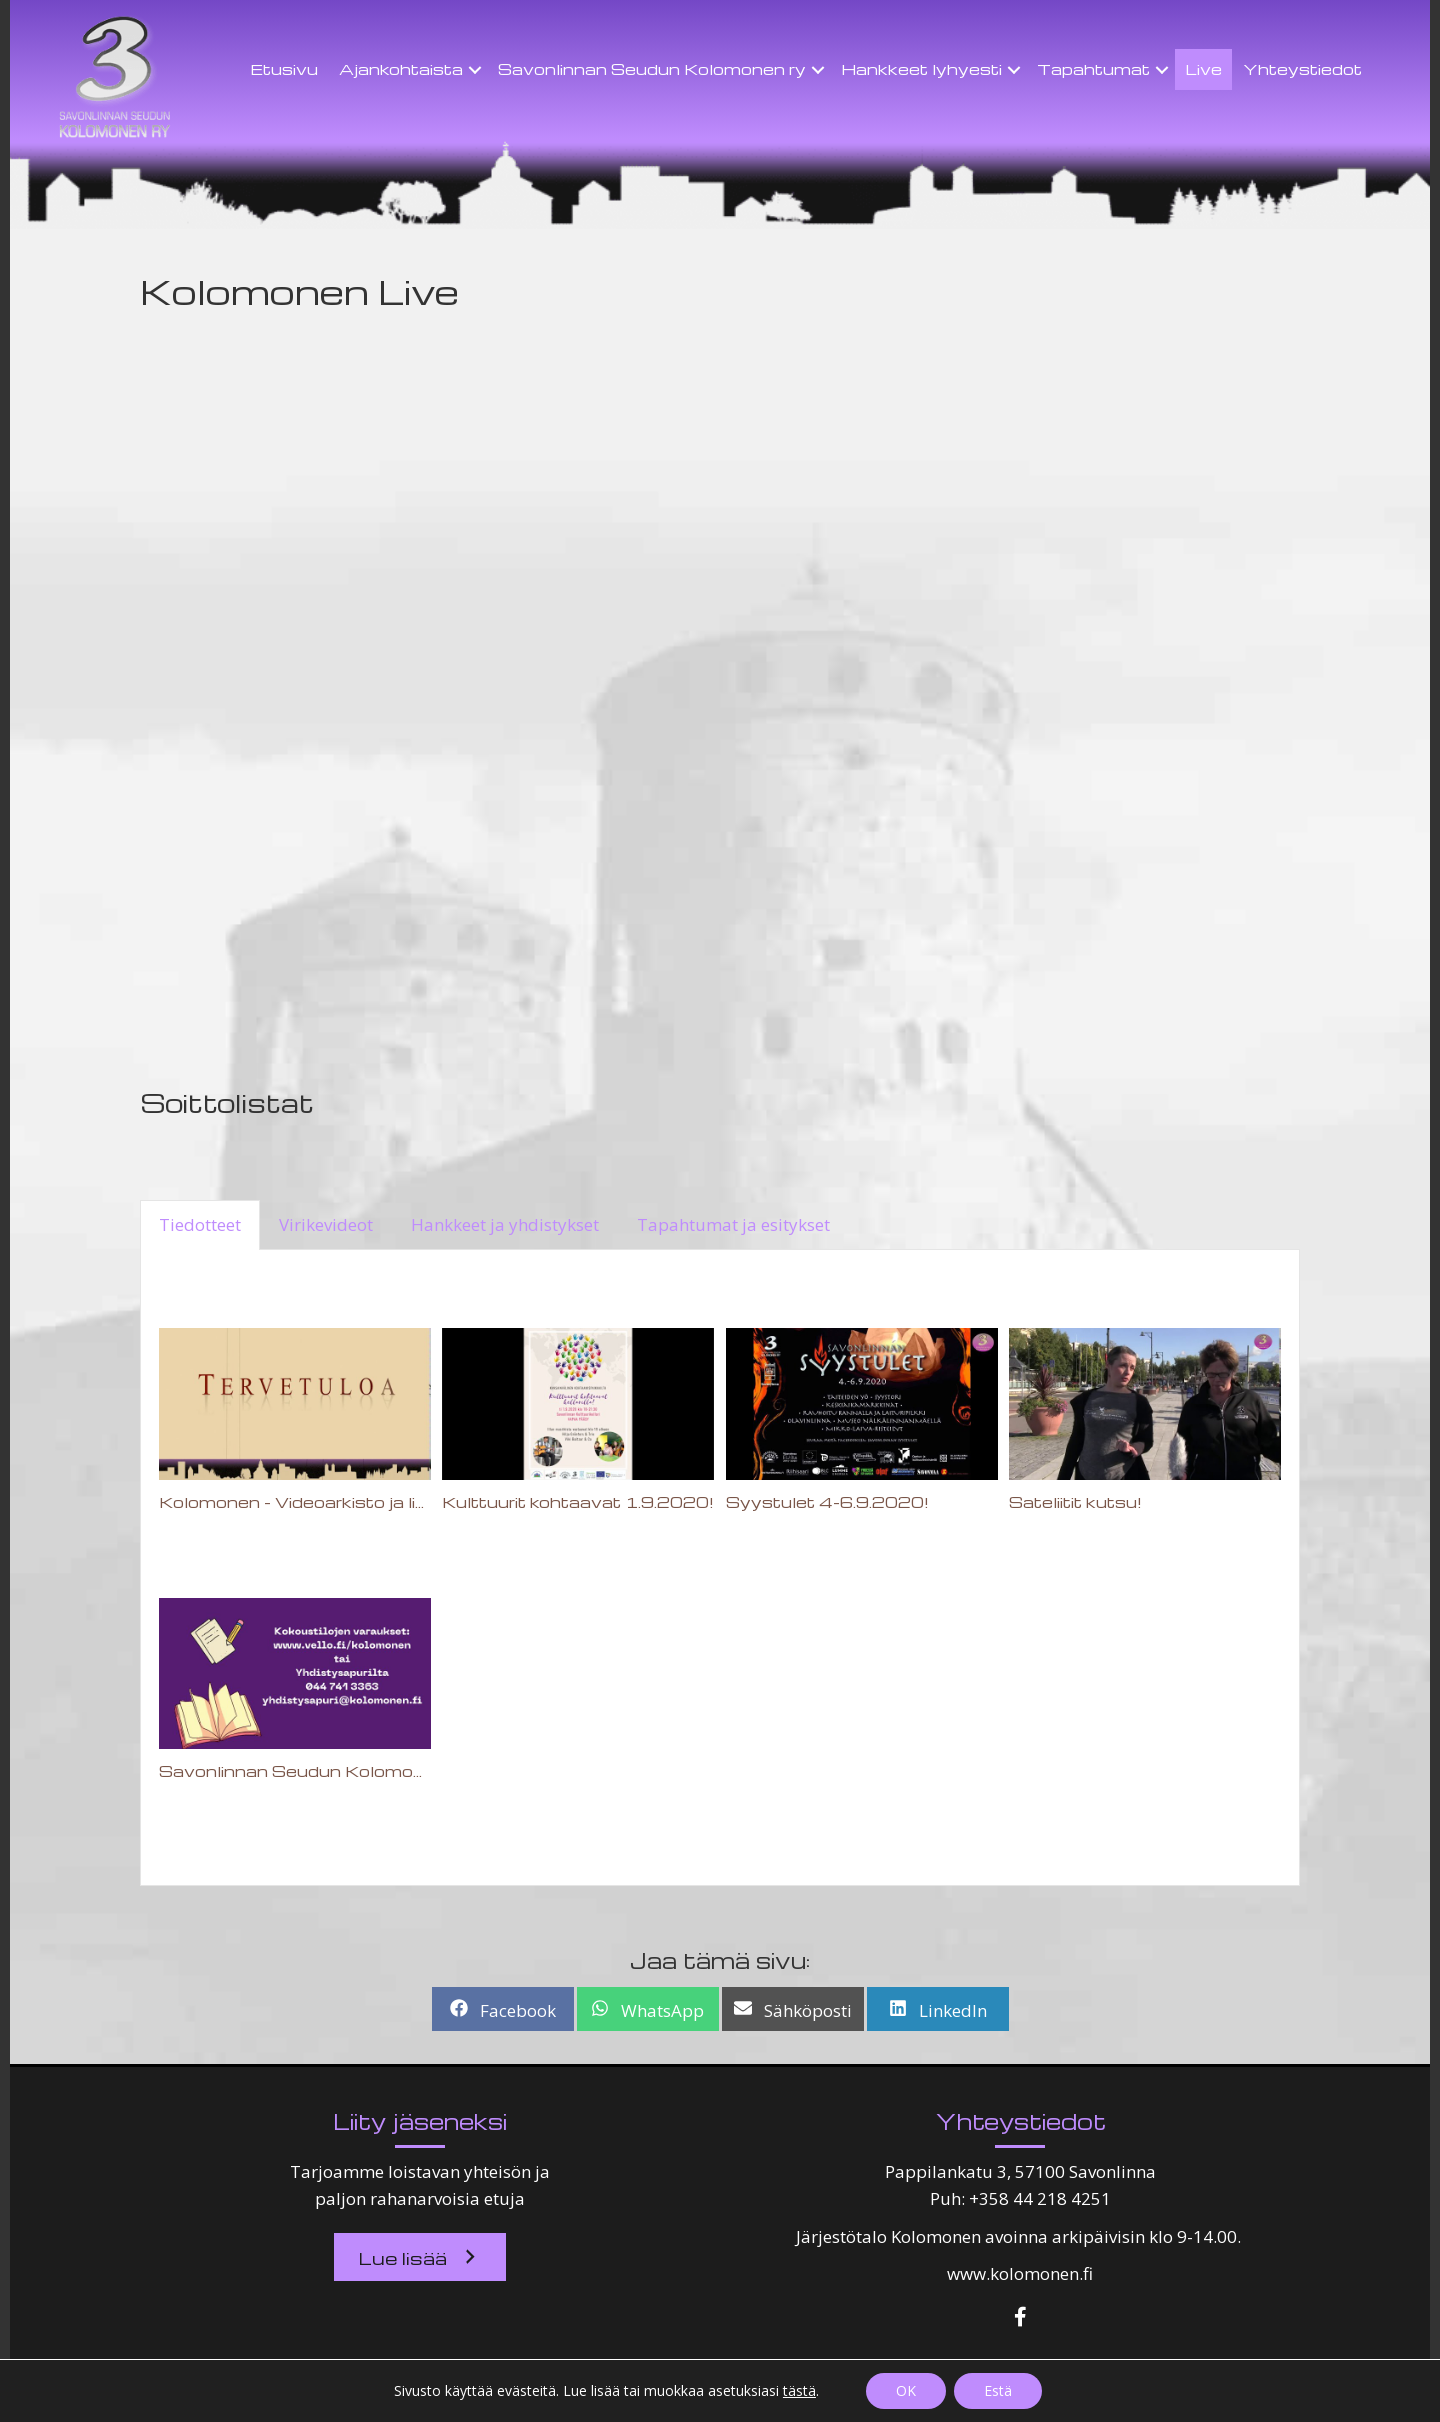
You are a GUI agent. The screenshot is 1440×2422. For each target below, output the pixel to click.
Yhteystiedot (1302, 69)
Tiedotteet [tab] (200, 1224)
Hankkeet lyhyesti (921, 69)
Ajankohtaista (401, 69)
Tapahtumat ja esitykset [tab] (733, 1224)
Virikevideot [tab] (326, 1224)
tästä (799, 2391)
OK (906, 2390)
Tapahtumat (1093, 69)
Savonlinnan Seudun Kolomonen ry (652, 69)
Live (1203, 69)
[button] (420, 2257)
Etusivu (284, 69)
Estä (998, 2390)
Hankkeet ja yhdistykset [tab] (505, 1224)
